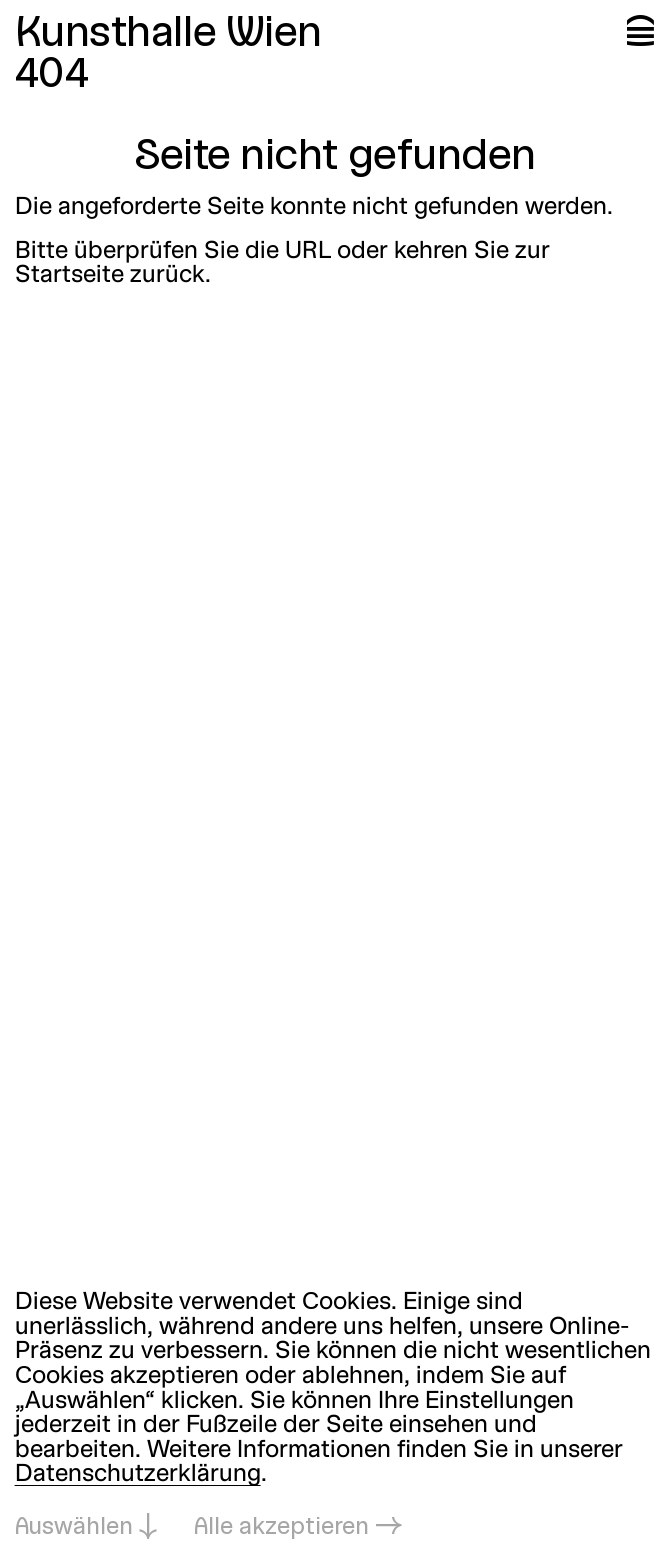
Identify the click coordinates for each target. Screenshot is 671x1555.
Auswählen (74, 1528)
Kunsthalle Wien (168, 34)
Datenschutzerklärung (138, 1475)
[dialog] (335, 1416)
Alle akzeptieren (281, 1528)
